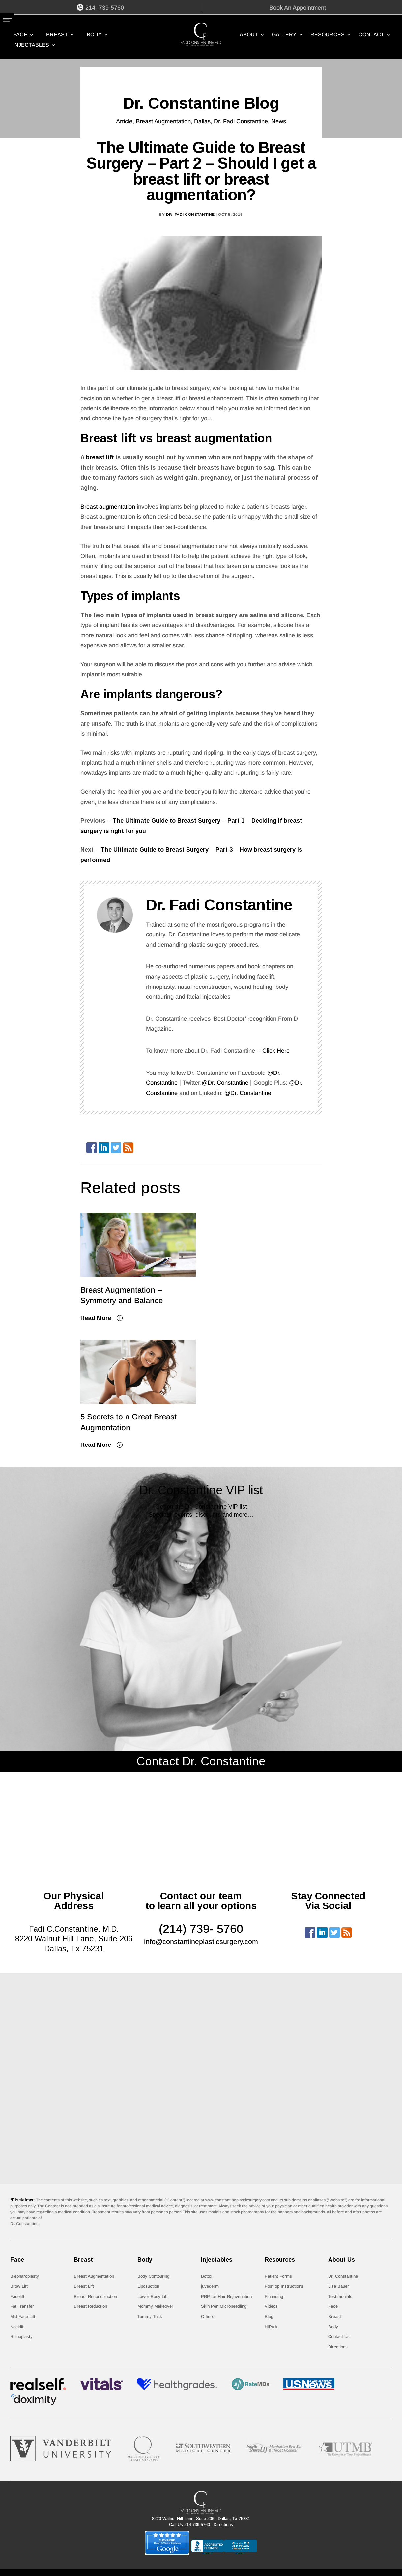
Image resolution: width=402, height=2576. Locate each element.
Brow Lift (19, 2286)
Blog (269, 2316)
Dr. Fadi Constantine (241, 121)
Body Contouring (153, 2276)
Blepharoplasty (24, 2276)
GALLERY (284, 34)
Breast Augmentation (163, 121)
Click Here (276, 1050)
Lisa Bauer (338, 2286)
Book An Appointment (297, 7)
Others (207, 2316)
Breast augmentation (107, 506)
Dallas (202, 121)
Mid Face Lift (22, 2316)
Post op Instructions (284, 2286)
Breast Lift (84, 2286)
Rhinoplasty (21, 2336)
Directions (338, 2346)
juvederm (210, 2286)
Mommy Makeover (155, 2306)
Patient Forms (278, 2276)
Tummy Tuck (149, 2316)
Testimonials (340, 2296)
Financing (274, 2296)
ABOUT (249, 34)
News (278, 121)
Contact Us (339, 2336)
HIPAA (271, 2326)
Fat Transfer (22, 2306)
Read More (95, 1318)
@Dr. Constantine (225, 1082)
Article (124, 121)
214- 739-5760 (104, 7)
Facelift (17, 2296)
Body (94, 34)
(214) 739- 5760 (201, 1928)
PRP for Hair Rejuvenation (226, 2296)
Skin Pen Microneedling (223, 2306)
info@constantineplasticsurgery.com (201, 1941)
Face (20, 34)
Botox (206, 2276)
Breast (57, 34)
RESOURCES (327, 34)
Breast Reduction (90, 2306)
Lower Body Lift (152, 2296)
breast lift (100, 457)
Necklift (17, 2326)
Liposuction (148, 2286)
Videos (271, 2306)
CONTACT (371, 34)
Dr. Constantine (343, 2276)
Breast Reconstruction (95, 2296)
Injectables (31, 45)
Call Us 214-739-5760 (189, 2524)
